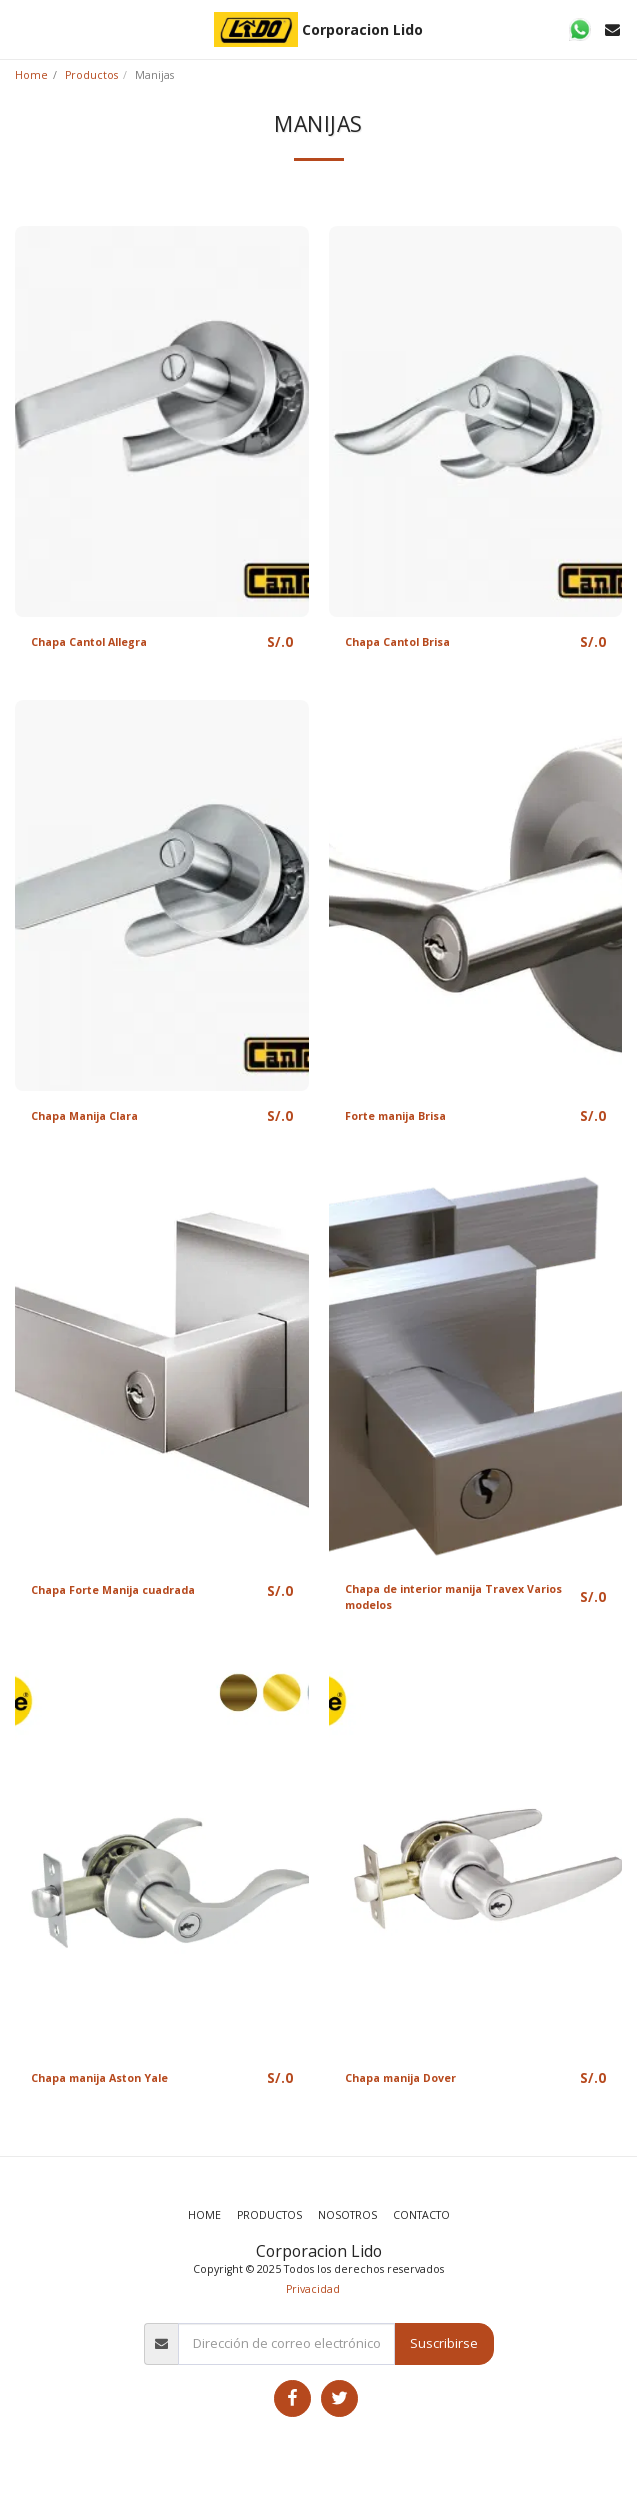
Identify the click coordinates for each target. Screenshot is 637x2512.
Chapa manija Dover (400, 2078)
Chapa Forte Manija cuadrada (113, 1590)
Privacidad (313, 2289)
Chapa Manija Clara (84, 1116)
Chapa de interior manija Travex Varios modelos (453, 1597)
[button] (22, 28)
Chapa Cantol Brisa (397, 642)
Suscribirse (444, 2343)
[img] (162, 421)
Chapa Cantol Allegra (89, 642)
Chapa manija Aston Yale (99, 2078)
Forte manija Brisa (395, 1116)
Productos (91, 75)
